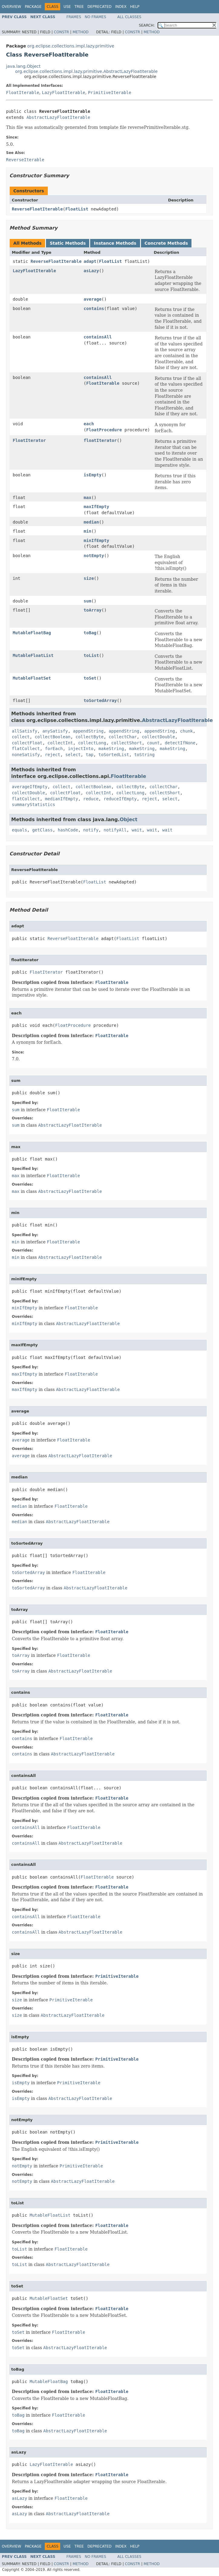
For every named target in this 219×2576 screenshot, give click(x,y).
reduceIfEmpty (120, 798)
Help (134, 7)
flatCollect (26, 748)
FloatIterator (29, 440)
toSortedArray (100, 700)
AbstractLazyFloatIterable (58, 117)
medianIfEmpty (61, 798)
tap (89, 754)
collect (21, 736)
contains (94, 308)
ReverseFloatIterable (37, 209)
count (153, 742)
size (89, 578)
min (87, 531)
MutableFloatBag (32, 632)
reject (52, 754)
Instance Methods (115, 243)
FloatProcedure (104, 429)
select (73, 754)
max (87, 497)
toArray (93, 610)
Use (67, 7)
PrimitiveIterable (109, 92)
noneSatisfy (26, 754)
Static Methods (68, 243)
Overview (11, 7)
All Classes (129, 17)
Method (81, 32)
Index (121, 7)
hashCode (68, 830)
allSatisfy (24, 731)
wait (137, 830)
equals (19, 830)
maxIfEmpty (96, 506)
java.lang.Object (23, 66)
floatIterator (100, 440)
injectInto (80, 748)
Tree (79, 7)
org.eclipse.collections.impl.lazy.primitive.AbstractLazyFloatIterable (86, 71)
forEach (54, 748)
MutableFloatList (33, 655)
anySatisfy (55, 731)
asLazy (91, 270)
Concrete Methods (166, 243)
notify (91, 830)
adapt (90, 261)
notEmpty (94, 555)
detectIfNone (180, 742)
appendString (88, 731)
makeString (111, 748)
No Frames (95, 17)
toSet (90, 678)
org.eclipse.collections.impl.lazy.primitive (70, 46)
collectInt (60, 742)
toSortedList (114, 754)
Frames (74, 17)
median (91, 522)
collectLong (92, 742)
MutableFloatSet (32, 678)
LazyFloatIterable (63, 92)
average (93, 299)
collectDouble (158, 736)
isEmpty (93, 474)
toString (144, 754)
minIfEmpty (96, 540)
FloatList (76, 209)
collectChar (123, 736)
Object (129, 819)
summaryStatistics (33, 804)
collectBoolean (52, 736)
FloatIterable (22, 92)
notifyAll (114, 830)
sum (87, 601)
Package (33, 7)
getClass (42, 830)
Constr (61, 32)
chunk (186, 731)
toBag (90, 632)
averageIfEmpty (29, 786)
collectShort (126, 742)
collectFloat (27, 742)
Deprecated (99, 7)
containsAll (98, 337)
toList (91, 655)
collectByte (90, 736)
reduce (91, 798)
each (89, 423)
